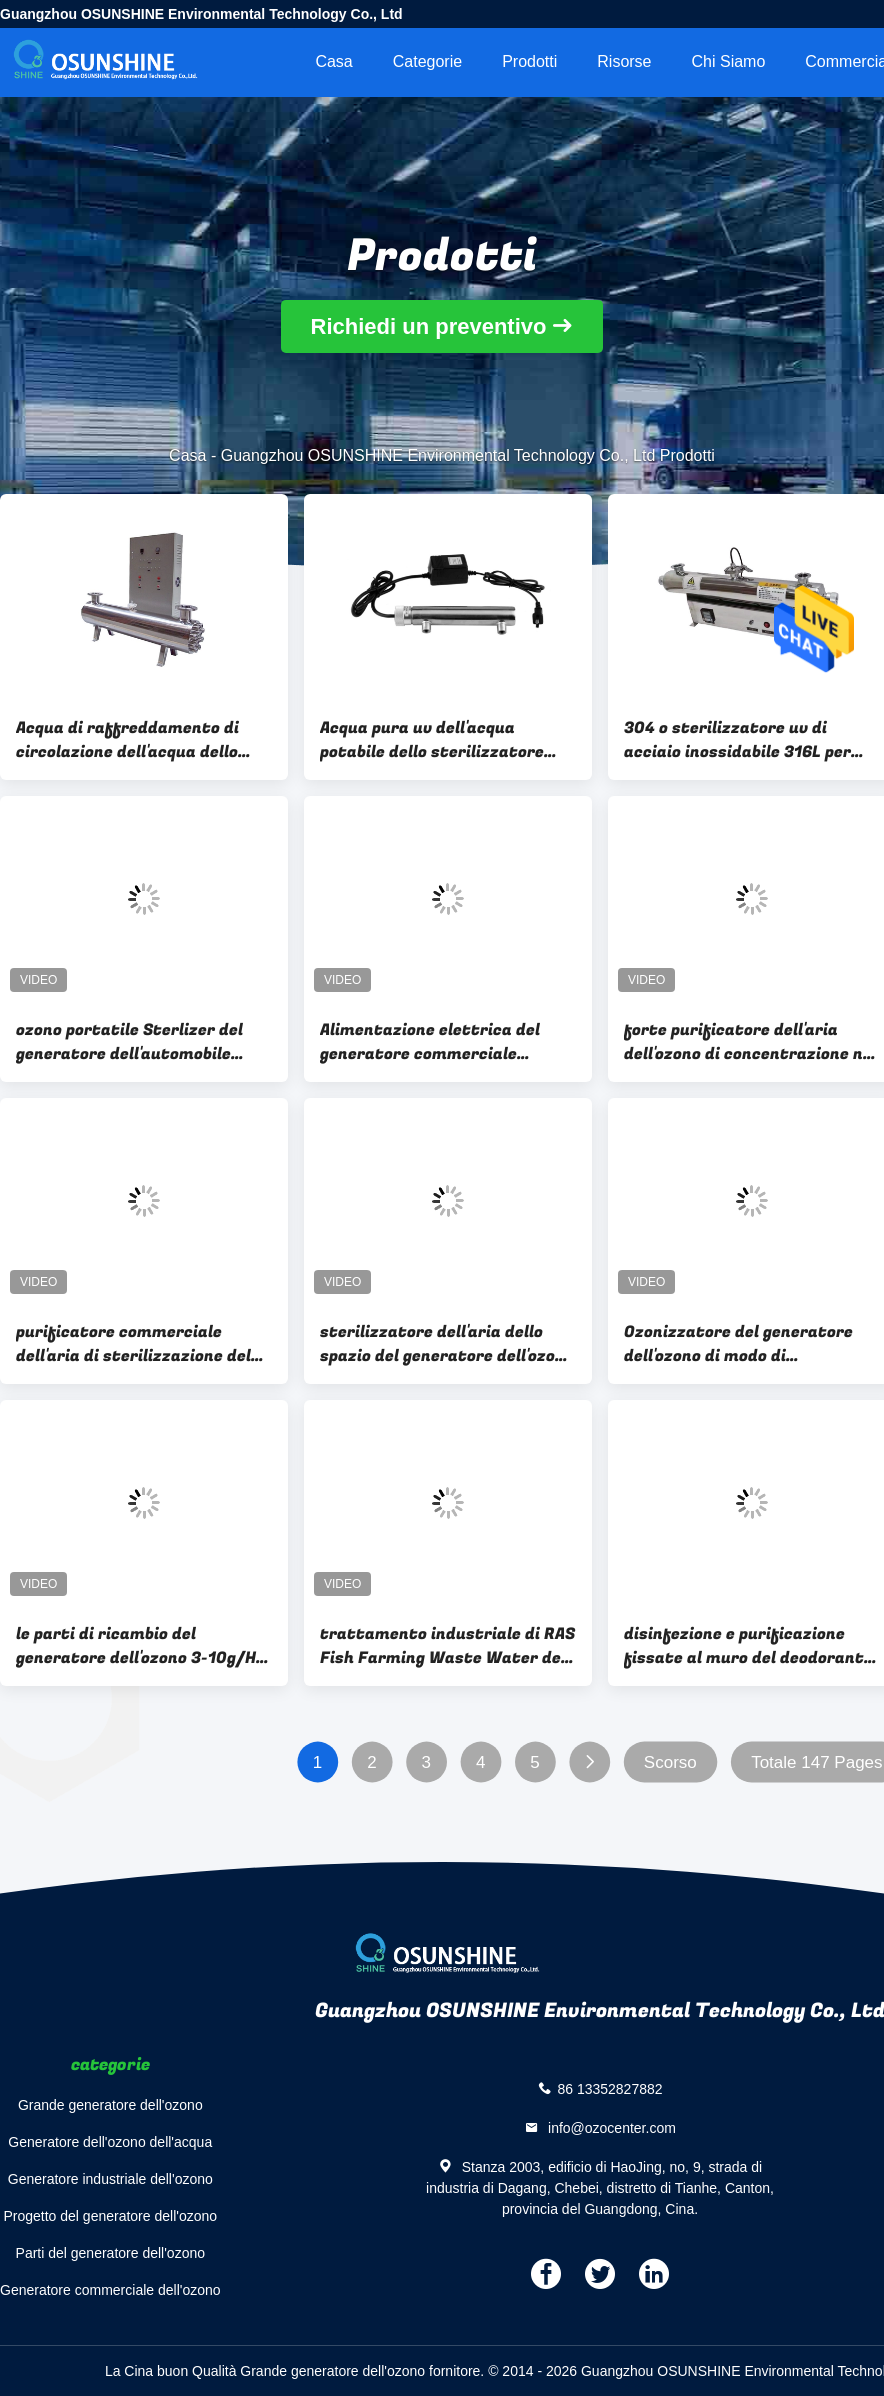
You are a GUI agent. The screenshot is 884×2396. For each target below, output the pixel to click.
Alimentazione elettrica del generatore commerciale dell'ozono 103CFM (430, 1042)
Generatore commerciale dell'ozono (110, 2290)
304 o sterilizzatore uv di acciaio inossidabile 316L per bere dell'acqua (737, 740)
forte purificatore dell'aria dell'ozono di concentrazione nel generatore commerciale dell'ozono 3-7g (750, 1042)
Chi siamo (729, 61)
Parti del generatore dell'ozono (110, 2253)
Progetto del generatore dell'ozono (110, 2216)
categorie (427, 61)
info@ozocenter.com (610, 2128)
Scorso (670, 1762)
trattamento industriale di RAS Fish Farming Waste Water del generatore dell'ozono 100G (447, 1646)
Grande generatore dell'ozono (110, 2105)
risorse (624, 61)
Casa (333, 61)
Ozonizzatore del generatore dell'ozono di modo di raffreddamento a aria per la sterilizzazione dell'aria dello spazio (740, 1344)
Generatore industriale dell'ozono (110, 2179)
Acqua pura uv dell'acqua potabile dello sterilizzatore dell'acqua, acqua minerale (432, 740)
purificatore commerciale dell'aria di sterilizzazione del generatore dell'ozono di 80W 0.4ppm (133, 1344)
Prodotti (529, 61)
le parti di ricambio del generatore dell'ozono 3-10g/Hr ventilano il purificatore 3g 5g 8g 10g (140, 1646)
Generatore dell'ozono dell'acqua (110, 2142)
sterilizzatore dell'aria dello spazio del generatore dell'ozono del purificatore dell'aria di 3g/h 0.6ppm (448, 1344)
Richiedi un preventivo (429, 326)
